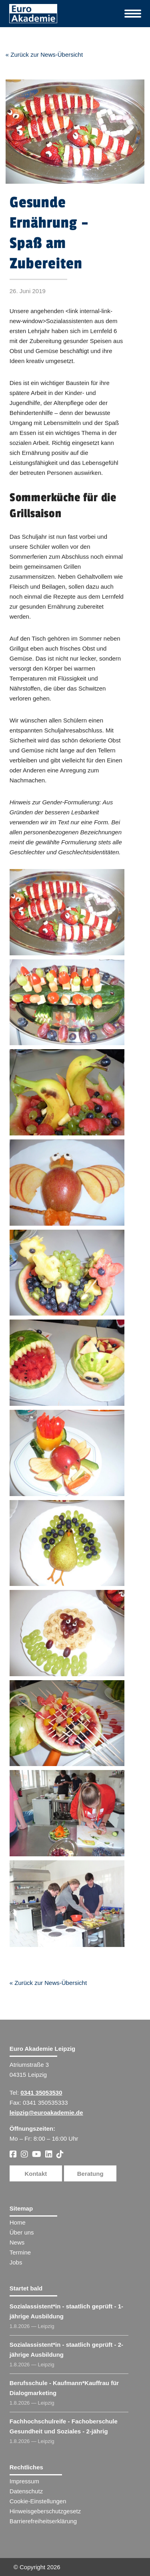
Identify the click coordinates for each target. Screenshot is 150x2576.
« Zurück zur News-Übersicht (44, 54)
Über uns (22, 2232)
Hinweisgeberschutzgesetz (45, 2511)
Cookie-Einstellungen (38, 2501)
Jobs (16, 2262)
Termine (20, 2252)
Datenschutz (26, 2491)
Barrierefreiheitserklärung (43, 2521)
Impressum (24, 2481)
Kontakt (35, 2173)
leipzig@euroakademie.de (46, 2112)
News (17, 2242)
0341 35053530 (41, 2092)
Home (18, 2222)
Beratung (90, 2173)
